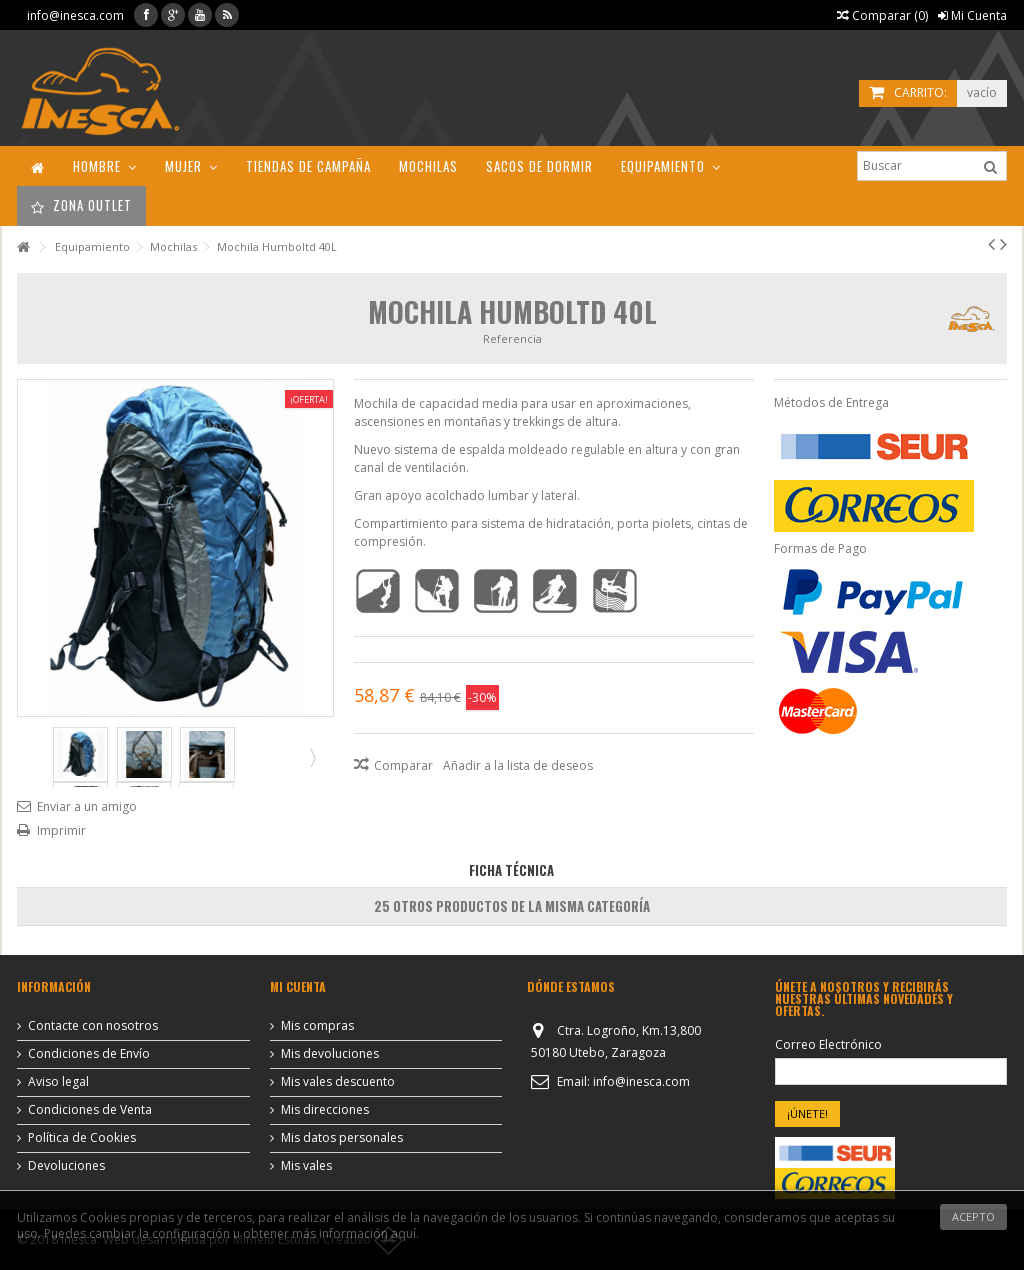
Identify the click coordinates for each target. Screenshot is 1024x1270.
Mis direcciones (325, 1110)
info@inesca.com (75, 15)
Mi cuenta (298, 986)
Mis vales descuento (338, 1082)
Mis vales (306, 1166)
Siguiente (311, 757)
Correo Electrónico (828, 1045)
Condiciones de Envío (89, 1054)
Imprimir (61, 830)
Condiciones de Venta (90, 1110)
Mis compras (317, 1026)
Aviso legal (58, 1082)
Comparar (403, 765)
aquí (403, 1233)
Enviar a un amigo (87, 806)
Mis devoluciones (330, 1054)
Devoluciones (66, 1166)
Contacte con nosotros (93, 1026)
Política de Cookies (82, 1138)
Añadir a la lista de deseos (518, 765)
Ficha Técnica (511, 870)
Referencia (512, 338)
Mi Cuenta (972, 15)
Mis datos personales (342, 1138)
